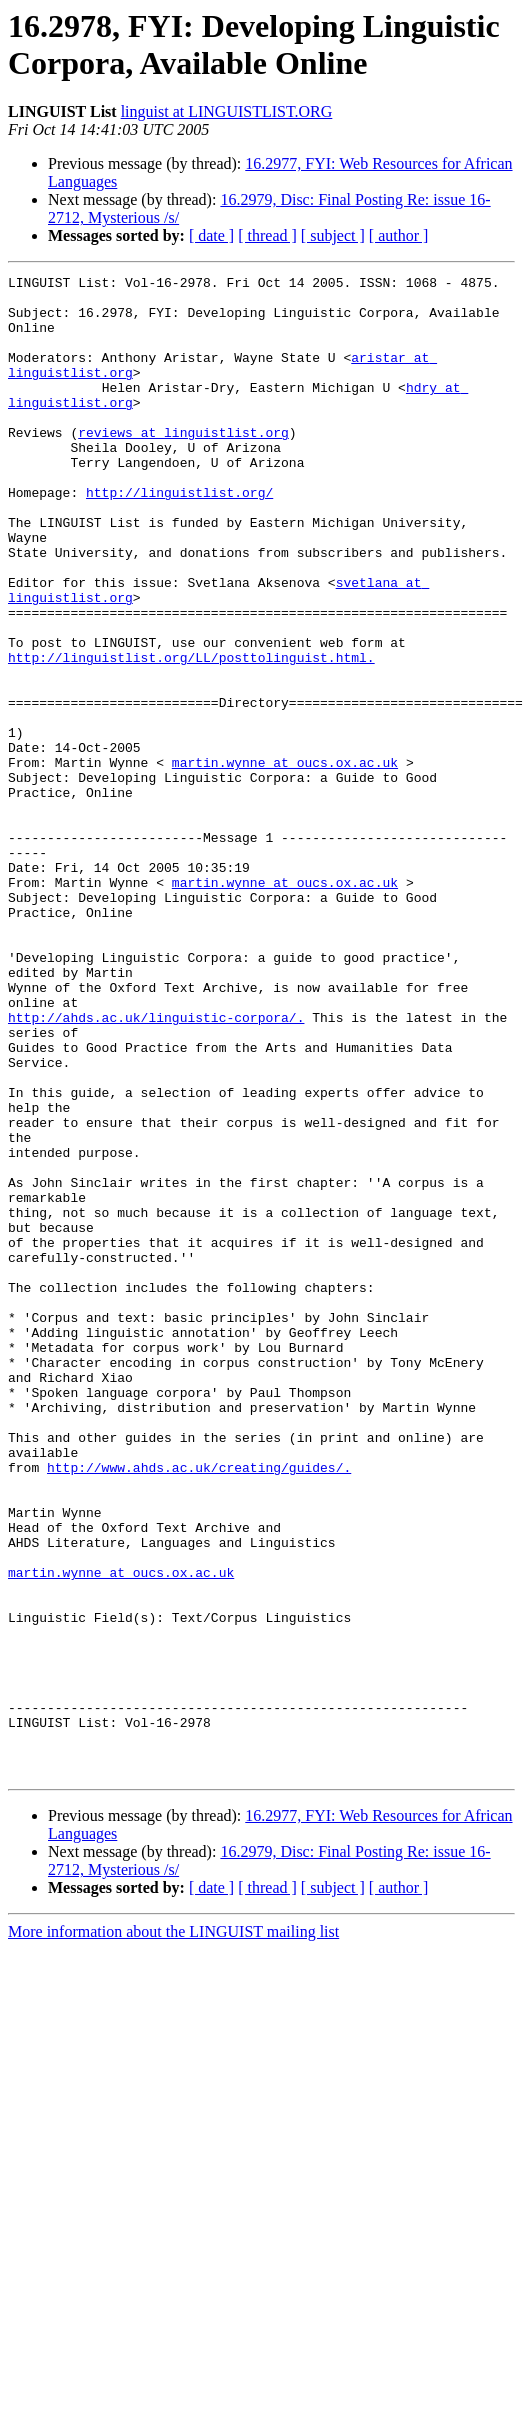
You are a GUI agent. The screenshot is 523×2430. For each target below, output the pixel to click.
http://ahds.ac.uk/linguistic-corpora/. (156, 1149)
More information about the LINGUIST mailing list (173, 2213)
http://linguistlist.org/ (179, 537)
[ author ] (399, 235)
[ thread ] (267, 235)
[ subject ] (333, 235)
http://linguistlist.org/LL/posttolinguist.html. (191, 717)
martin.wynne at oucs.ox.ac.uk (285, 843)
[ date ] (211, 235)
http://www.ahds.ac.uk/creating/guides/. (199, 1689)
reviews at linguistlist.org (183, 465)
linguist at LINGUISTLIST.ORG (227, 111)
